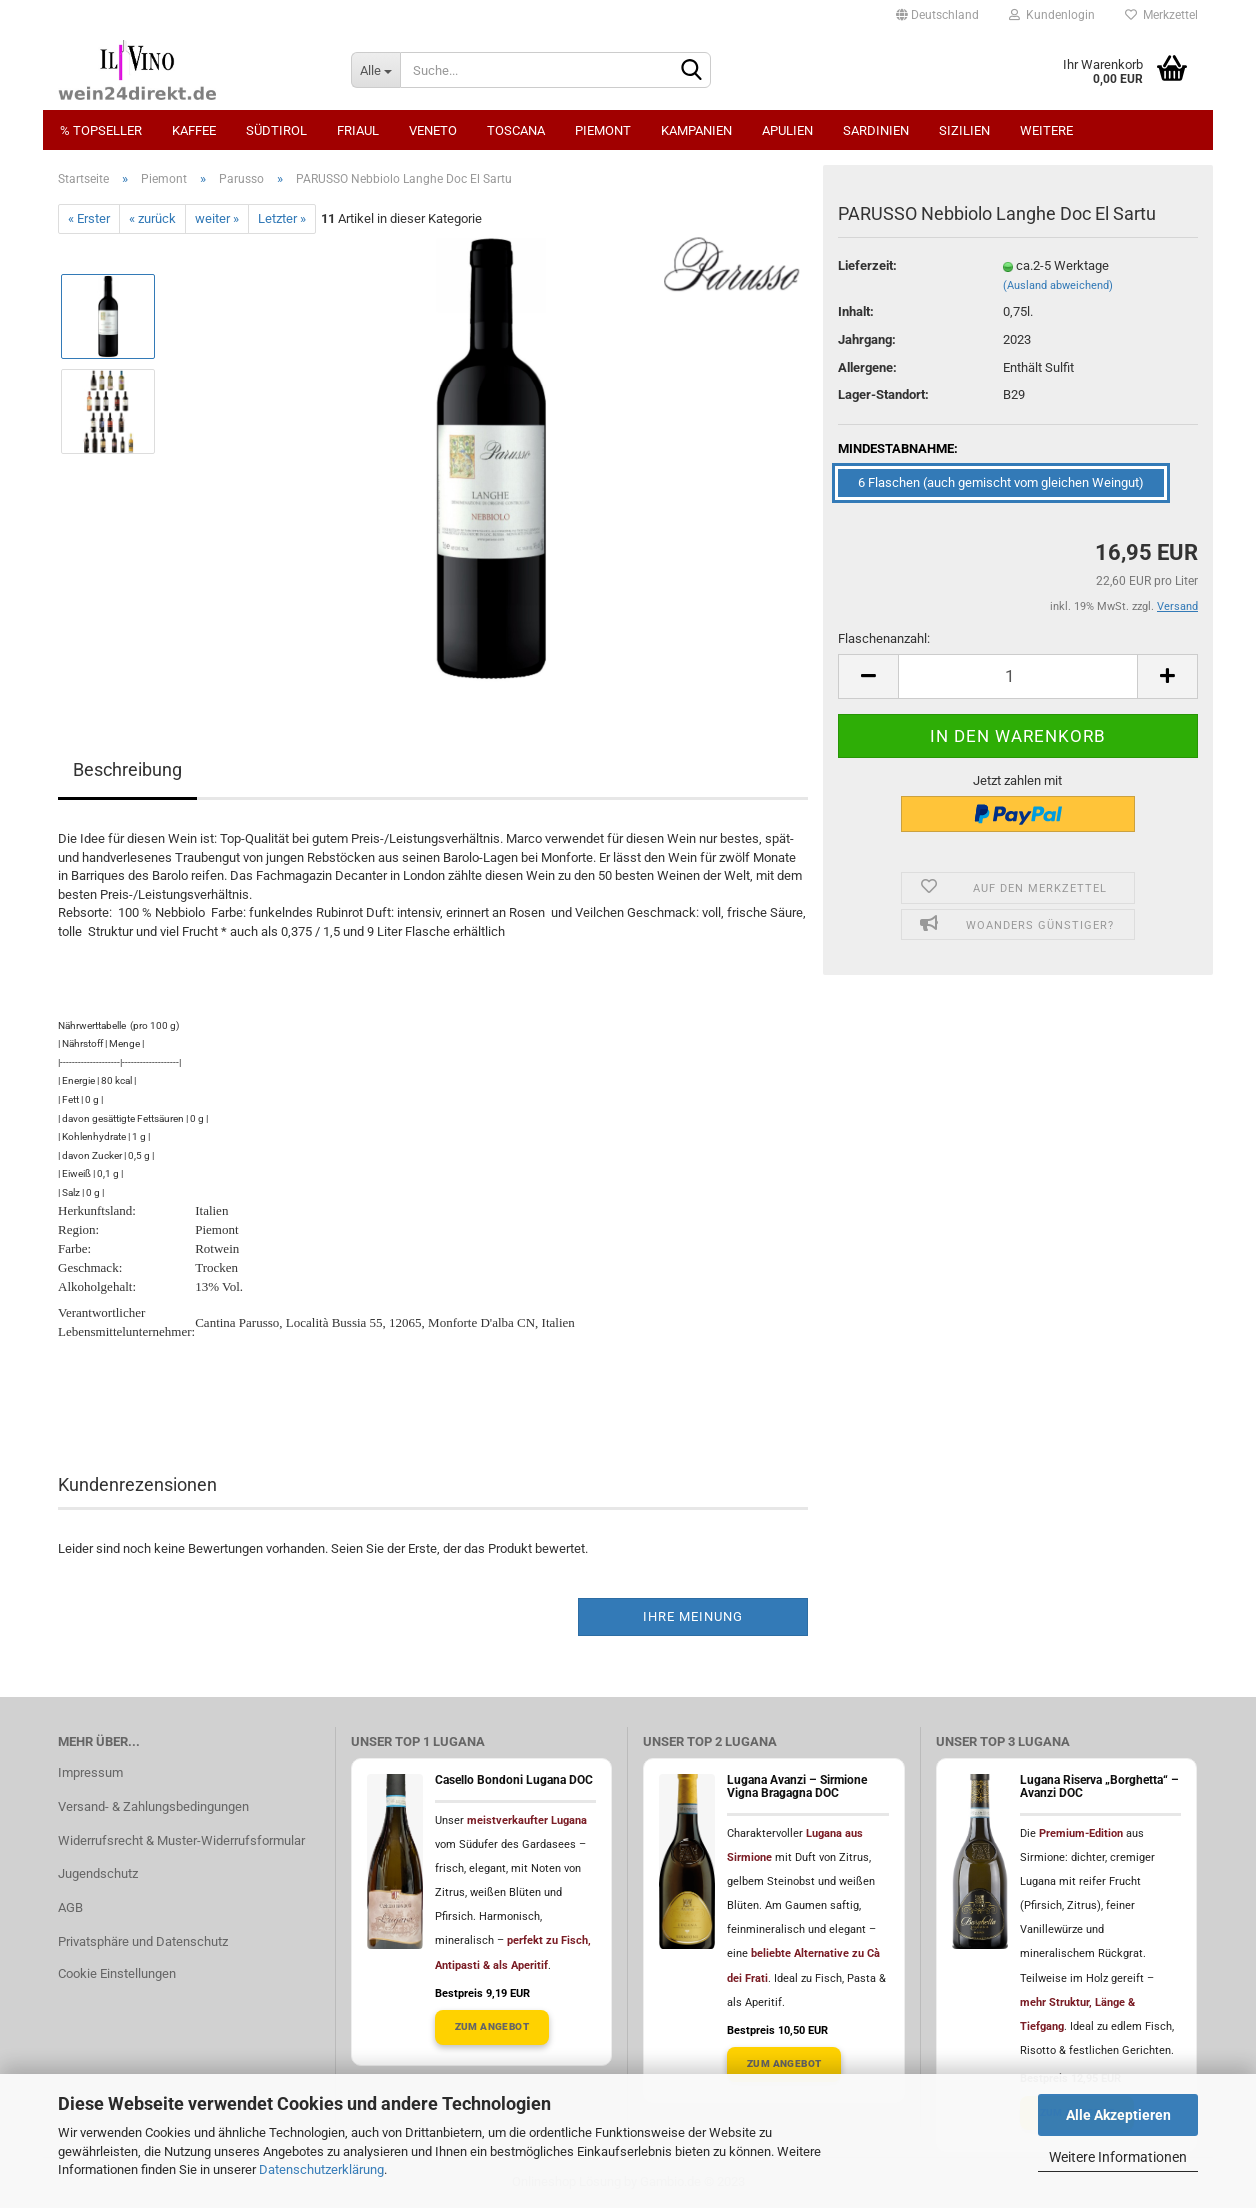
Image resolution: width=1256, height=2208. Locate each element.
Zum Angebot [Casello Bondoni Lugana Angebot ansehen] (492, 2026)
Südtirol (276, 130)
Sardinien (876, 130)
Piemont (603, 130)
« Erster (89, 218)
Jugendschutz (98, 1873)
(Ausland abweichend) (1058, 285)
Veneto (433, 130)
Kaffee (194, 130)
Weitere (1046, 130)
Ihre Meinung (693, 1616)
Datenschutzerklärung (321, 2169)
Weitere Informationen (1118, 2157)
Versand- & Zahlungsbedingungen (153, 1806)
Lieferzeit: (867, 265)
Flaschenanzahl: (884, 638)
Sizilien (964, 130)
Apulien (787, 130)
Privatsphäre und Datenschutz (143, 1941)
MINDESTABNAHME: (898, 448)
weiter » (217, 218)
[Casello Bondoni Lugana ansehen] (395, 1861)
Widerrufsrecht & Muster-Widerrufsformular (181, 1840)
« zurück (152, 218)
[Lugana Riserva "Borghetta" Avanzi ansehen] (980, 1861)
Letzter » (282, 218)
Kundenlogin (1052, 15)
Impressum (90, 1772)
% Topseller (101, 130)
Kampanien (696, 130)
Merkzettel (1161, 15)
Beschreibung (127, 769)
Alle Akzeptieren (1118, 2115)
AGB (70, 1907)
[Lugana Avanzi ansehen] (687, 1861)
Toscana (516, 130)
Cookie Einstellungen (117, 1973)
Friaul (358, 130)
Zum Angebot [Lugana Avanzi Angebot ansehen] (784, 2063)
